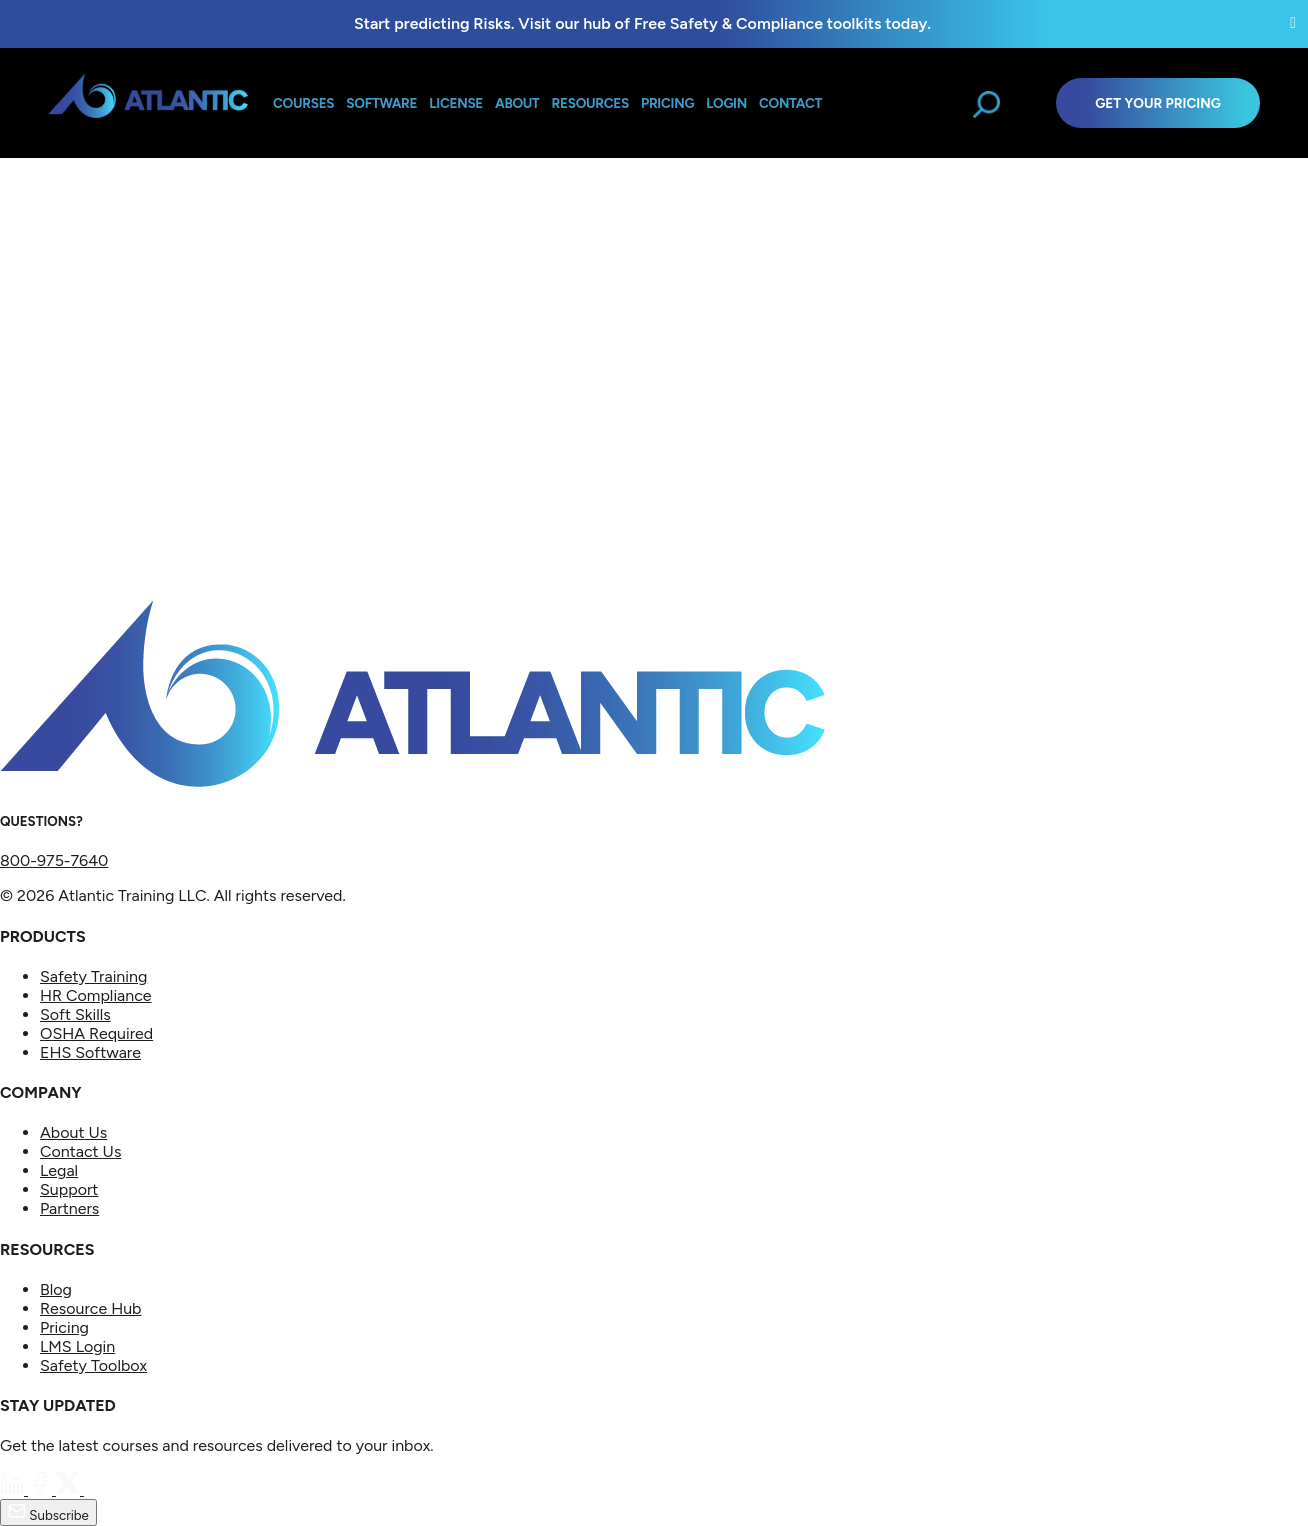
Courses (303, 103)
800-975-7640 (54, 860)
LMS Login (77, 1346)
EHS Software (90, 1052)
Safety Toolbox (93, 1365)
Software (381, 103)
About (517, 103)
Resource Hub (91, 1308)
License (456, 103)
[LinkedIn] (14, 1489)
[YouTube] (96, 1489)
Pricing (64, 1327)
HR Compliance (96, 995)
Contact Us (80, 1151)
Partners (69, 1208)
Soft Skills (75, 1014)
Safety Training (93, 976)
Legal (59, 1170)
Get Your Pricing (1158, 103)
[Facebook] (42, 1489)
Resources (590, 103)
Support (69, 1189)
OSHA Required (96, 1033)
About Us (73, 1132)
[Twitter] (70, 1489)
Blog (56, 1289)
